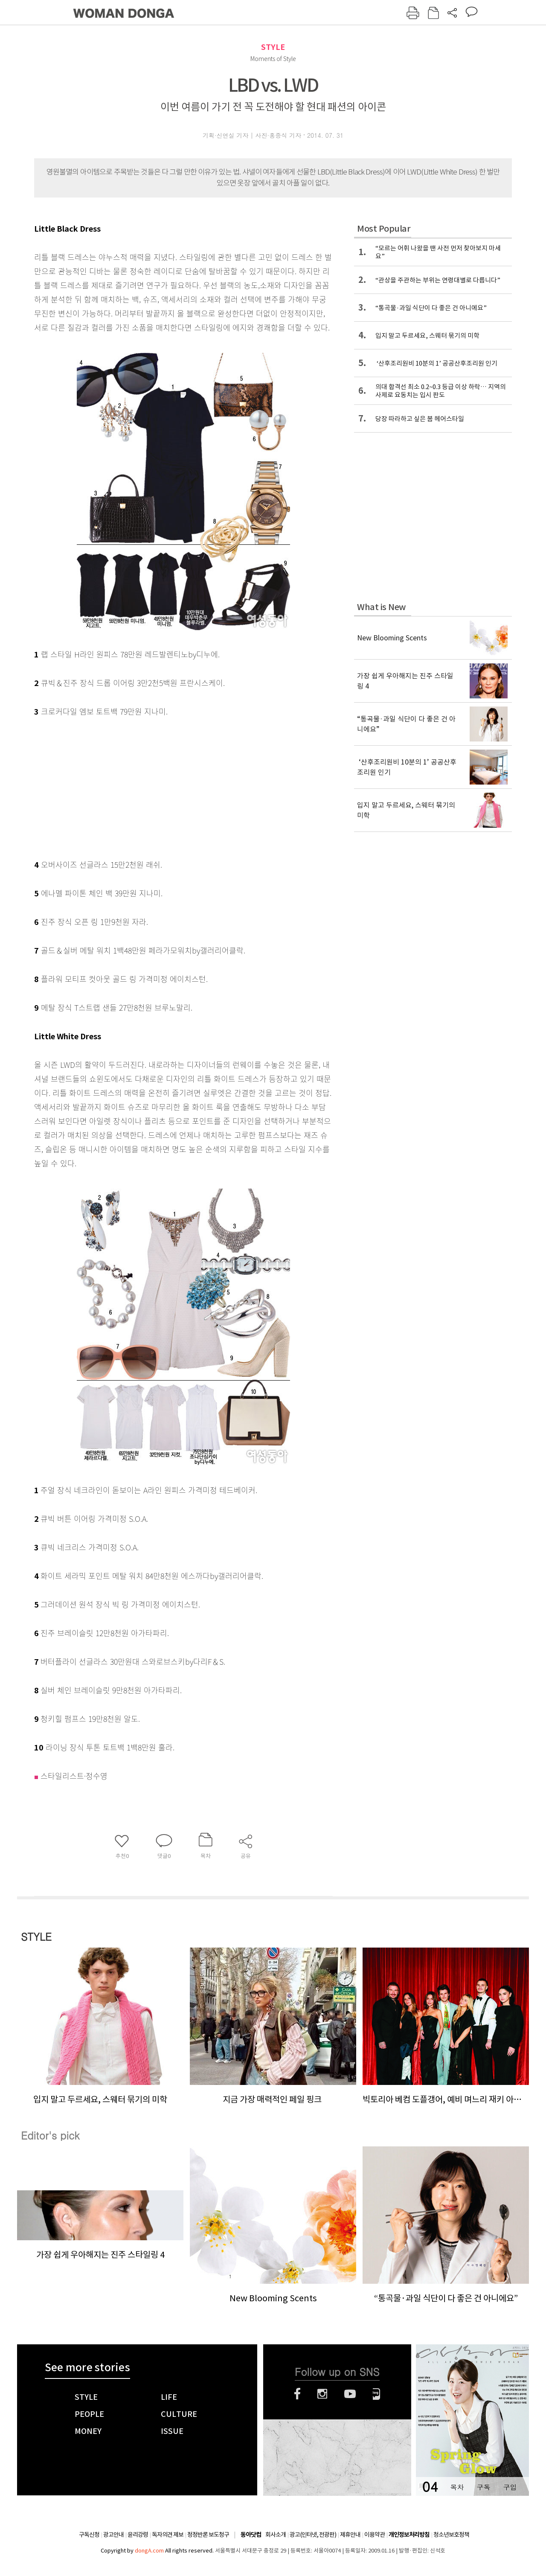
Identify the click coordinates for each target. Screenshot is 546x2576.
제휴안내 (350, 2534)
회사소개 (275, 2534)
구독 (483, 2487)
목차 (457, 2487)
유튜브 (350, 2394)
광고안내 (113, 2534)
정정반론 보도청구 (208, 2534)
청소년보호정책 (451, 2534)
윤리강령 (138, 2534)
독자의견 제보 (167, 2534)
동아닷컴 (251, 2534)
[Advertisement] (162, 786)
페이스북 (297, 2394)
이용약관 (374, 2534)
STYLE (273, 47)
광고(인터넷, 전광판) (313, 2534)
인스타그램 (322, 2394)
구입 (510, 2487)
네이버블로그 (376, 2394)
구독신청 (89, 2534)
